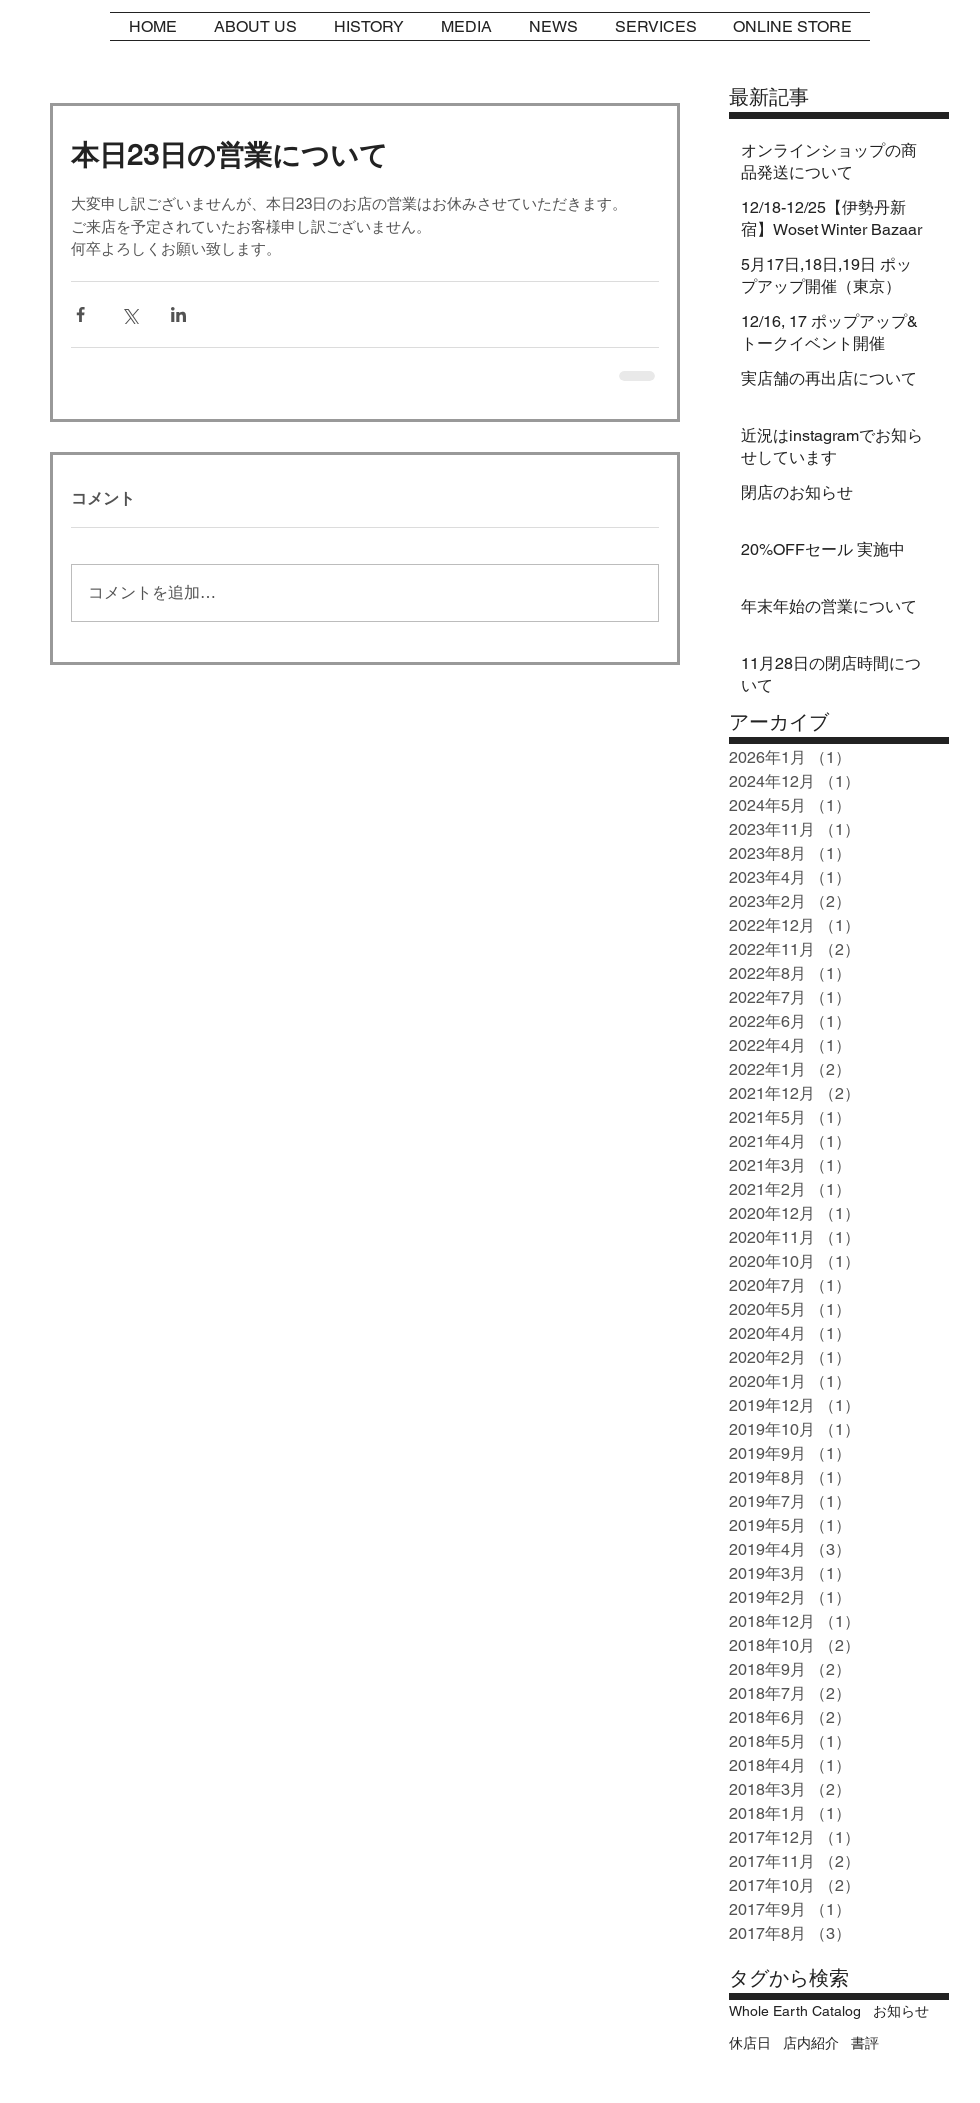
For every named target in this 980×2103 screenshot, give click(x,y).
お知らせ (901, 2011)
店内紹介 (811, 2043)
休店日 (750, 2043)
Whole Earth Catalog (795, 2011)
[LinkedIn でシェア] (178, 314)
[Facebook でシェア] (80, 314)
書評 (865, 2043)
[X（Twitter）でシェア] (129, 314)
